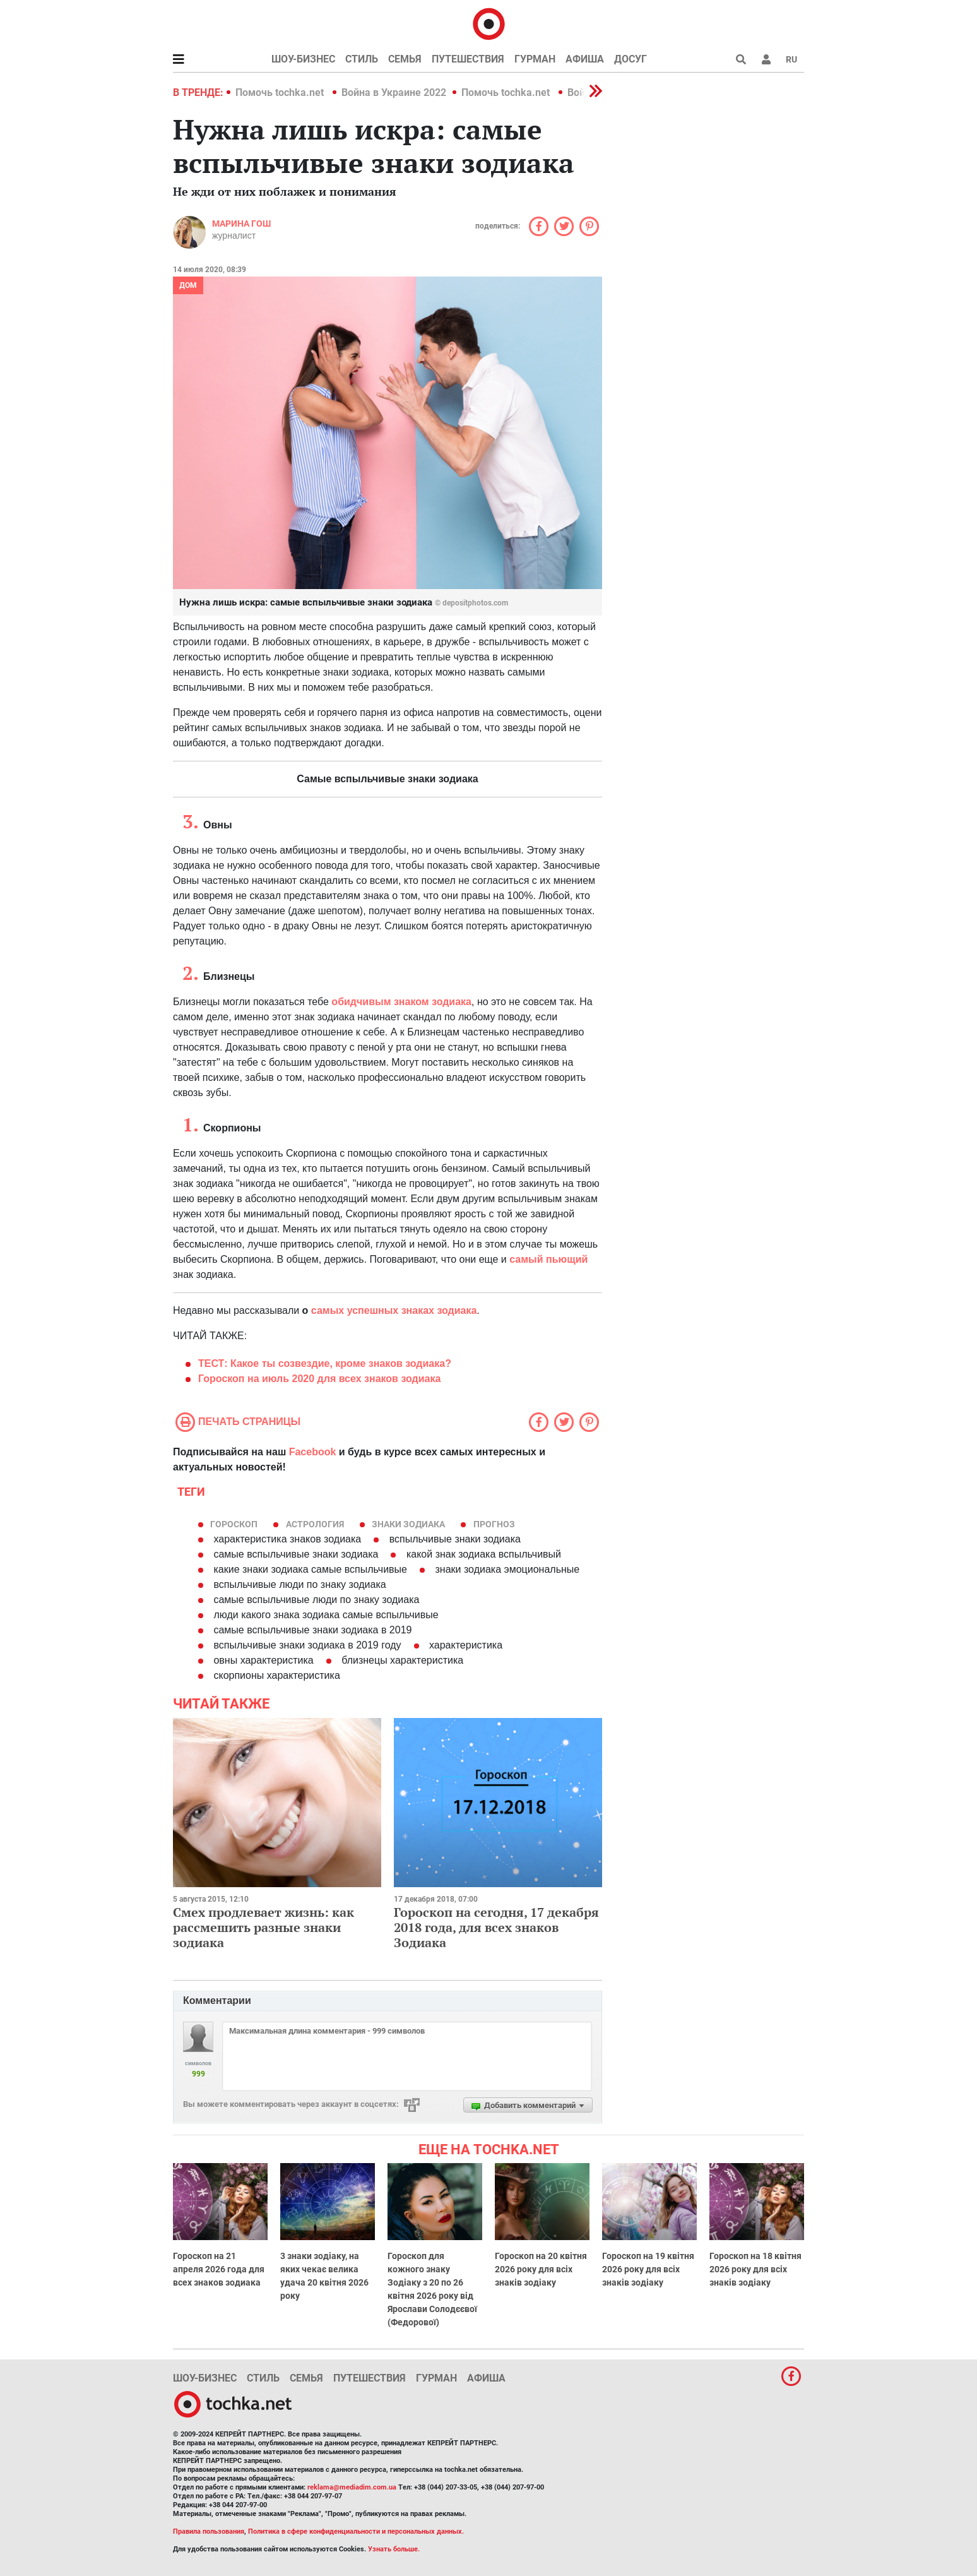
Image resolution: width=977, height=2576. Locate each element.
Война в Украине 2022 (393, 92)
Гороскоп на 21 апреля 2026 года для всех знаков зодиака (218, 2269)
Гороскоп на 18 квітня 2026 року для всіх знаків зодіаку (755, 2269)
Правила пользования (208, 2531)
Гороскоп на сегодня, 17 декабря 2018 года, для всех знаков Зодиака (496, 1927)
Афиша (584, 59)
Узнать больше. (394, 2549)
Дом (188, 285)
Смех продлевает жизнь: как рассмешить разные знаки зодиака (263, 1927)
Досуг (630, 59)
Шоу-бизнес (303, 59)
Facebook (312, 1451)
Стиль (361, 59)
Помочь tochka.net (280, 92)
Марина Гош (241, 223)
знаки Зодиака (408, 1524)
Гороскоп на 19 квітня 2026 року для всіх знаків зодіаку (648, 2269)
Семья (405, 59)
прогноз (494, 1524)
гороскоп (234, 1524)
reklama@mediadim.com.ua (351, 2487)
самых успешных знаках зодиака (394, 1310)
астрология (315, 1524)
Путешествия (468, 59)
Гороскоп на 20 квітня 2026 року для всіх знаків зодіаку (541, 2269)
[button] (766, 59)
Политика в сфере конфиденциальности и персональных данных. (356, 2531)
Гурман (534, 59)
